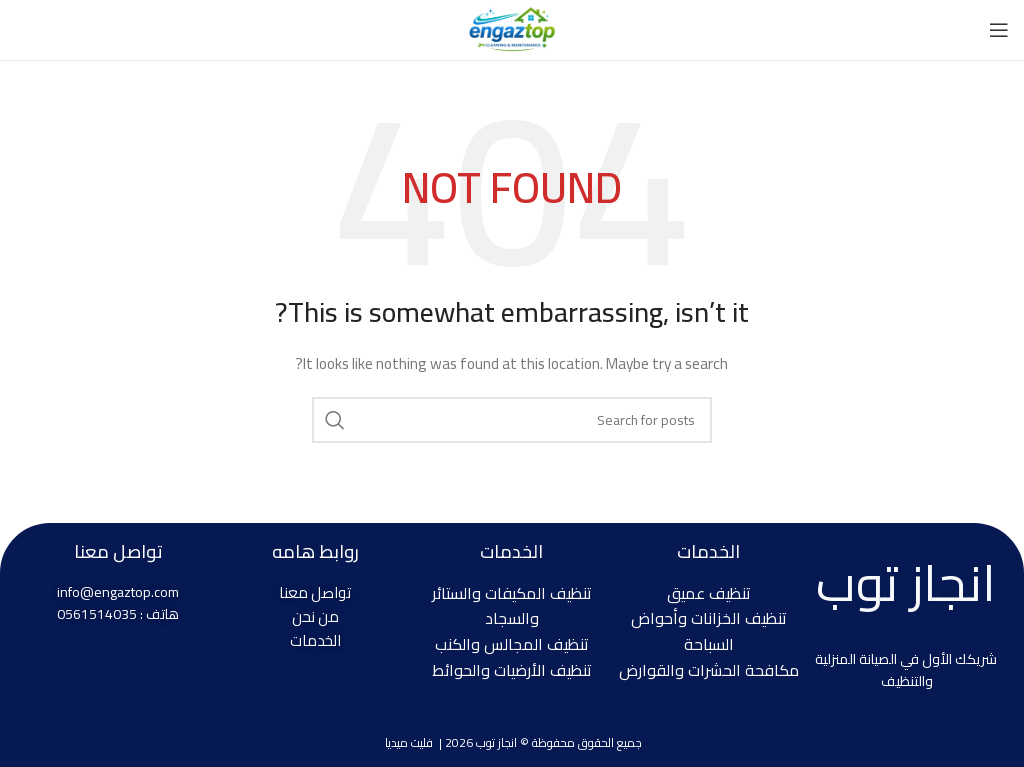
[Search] (512, 420)
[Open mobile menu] (999, 30)
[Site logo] (511, 29)
